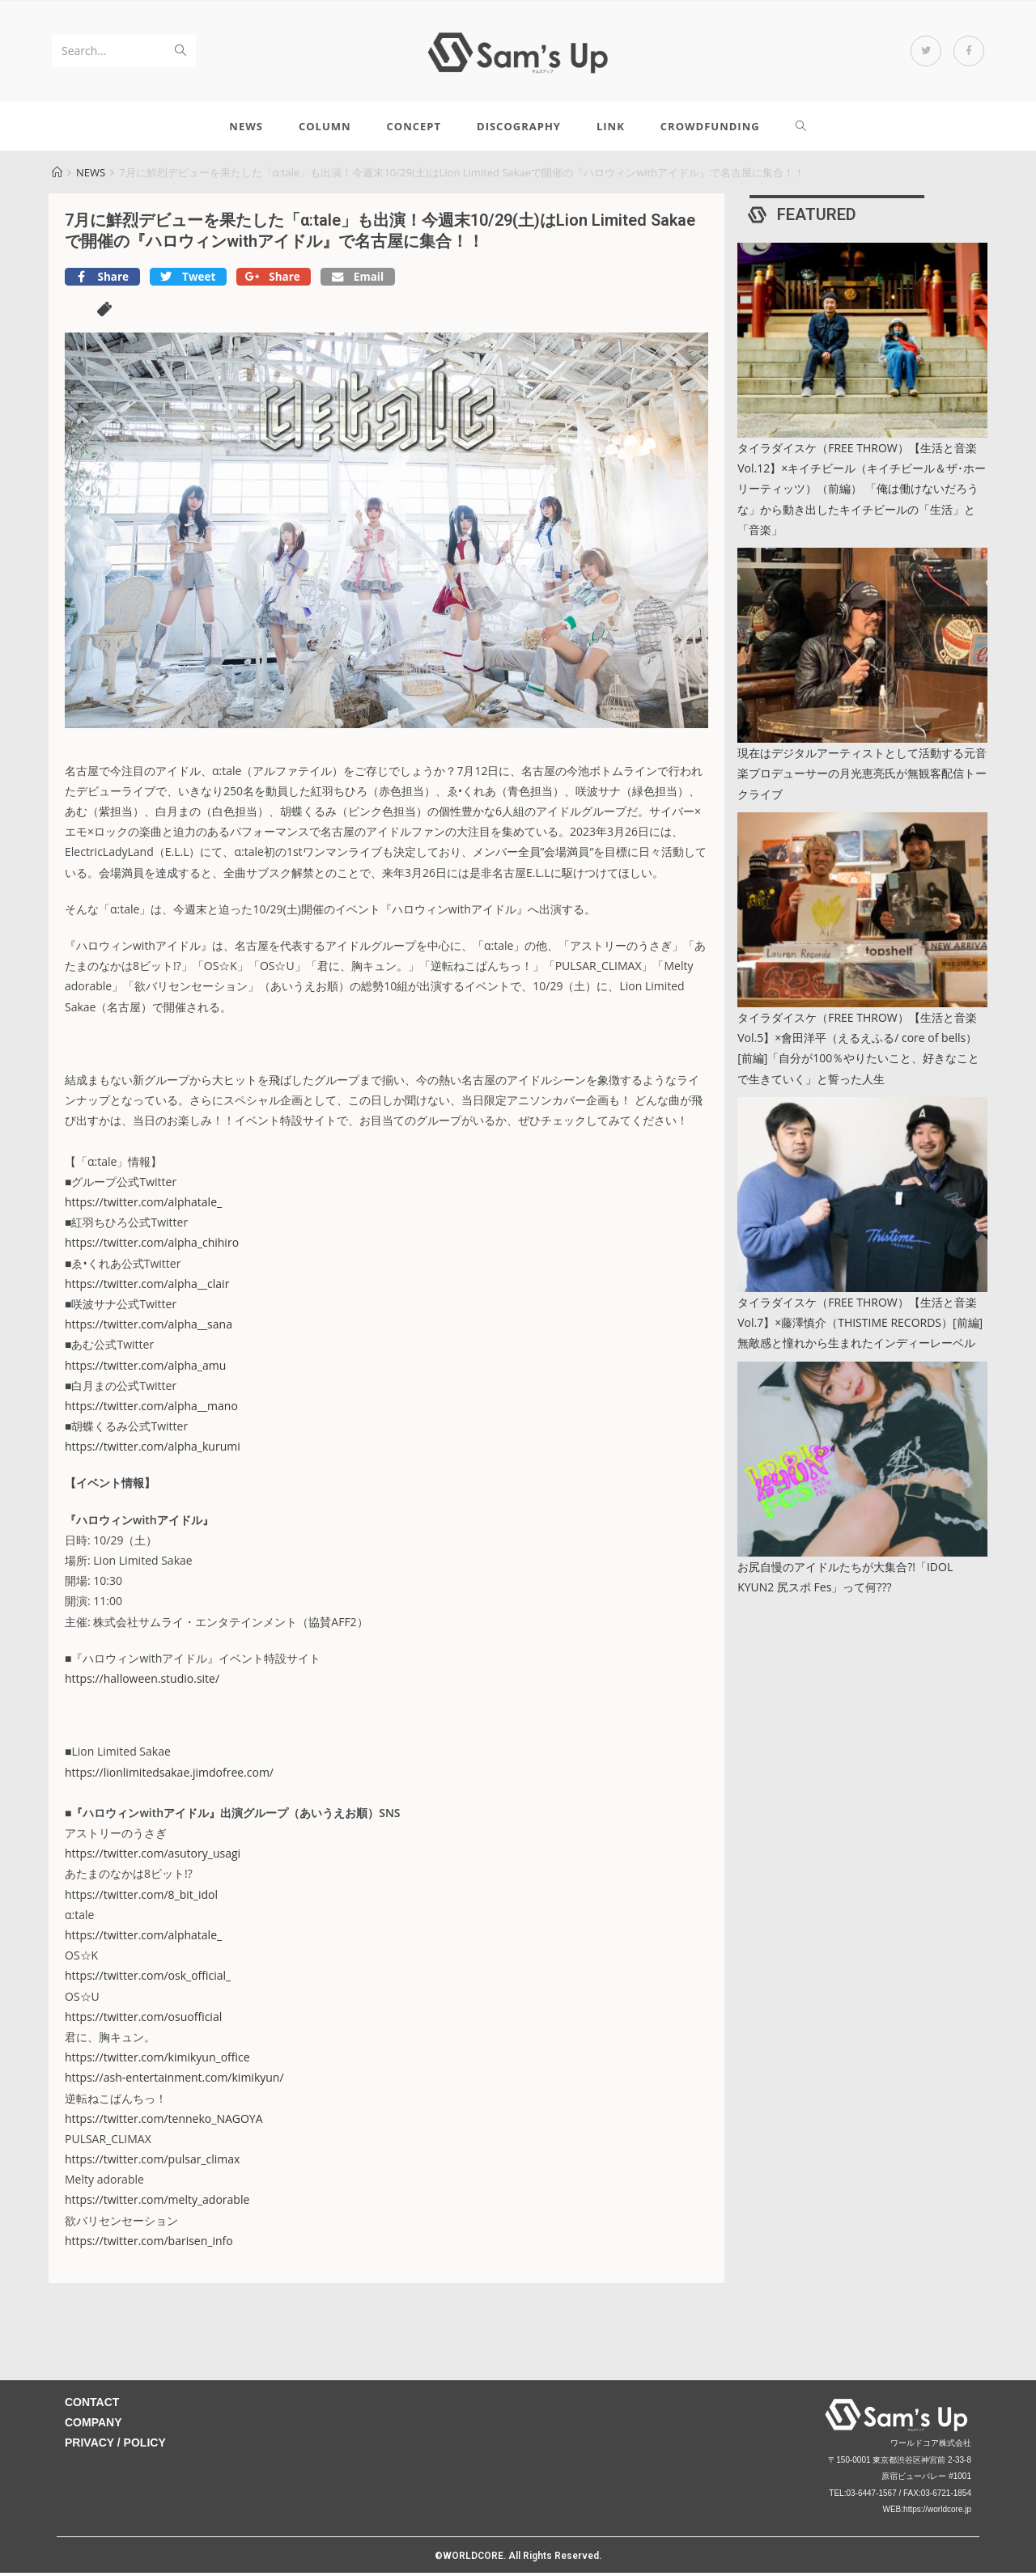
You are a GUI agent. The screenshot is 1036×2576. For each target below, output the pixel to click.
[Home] (57, 175)
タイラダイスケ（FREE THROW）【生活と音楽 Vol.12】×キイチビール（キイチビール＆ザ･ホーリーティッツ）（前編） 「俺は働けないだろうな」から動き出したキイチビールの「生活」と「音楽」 (861, 492)
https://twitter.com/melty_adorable (157, 2203)
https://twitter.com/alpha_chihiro (152, 1246)
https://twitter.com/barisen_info (149, 2244)
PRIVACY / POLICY (115, 2446)
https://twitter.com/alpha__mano (151, 1409)
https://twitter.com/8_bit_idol (141, 1897)
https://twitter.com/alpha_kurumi (152, 1450)
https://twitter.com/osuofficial (143, 2019)
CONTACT (92, 2406)
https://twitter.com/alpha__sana (148, 1328)
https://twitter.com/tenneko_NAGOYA (164, 2121)
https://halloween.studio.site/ (142, 1682)
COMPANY (93, 2426)
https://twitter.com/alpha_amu (145, 1368)
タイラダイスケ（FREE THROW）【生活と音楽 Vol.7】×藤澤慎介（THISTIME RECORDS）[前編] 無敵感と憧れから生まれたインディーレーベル (860, 1326)
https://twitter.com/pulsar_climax (152, 2163)
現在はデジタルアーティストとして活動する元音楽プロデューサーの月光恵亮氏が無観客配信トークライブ (862, 777)
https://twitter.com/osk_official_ (148, 1979)
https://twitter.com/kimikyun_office (157, 2061)
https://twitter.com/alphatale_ (143, 1206)
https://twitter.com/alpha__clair (147, 1286)
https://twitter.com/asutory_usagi (152, 1857)
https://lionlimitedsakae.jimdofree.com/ (169, 1775)
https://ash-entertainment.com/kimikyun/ (174, 2081)
